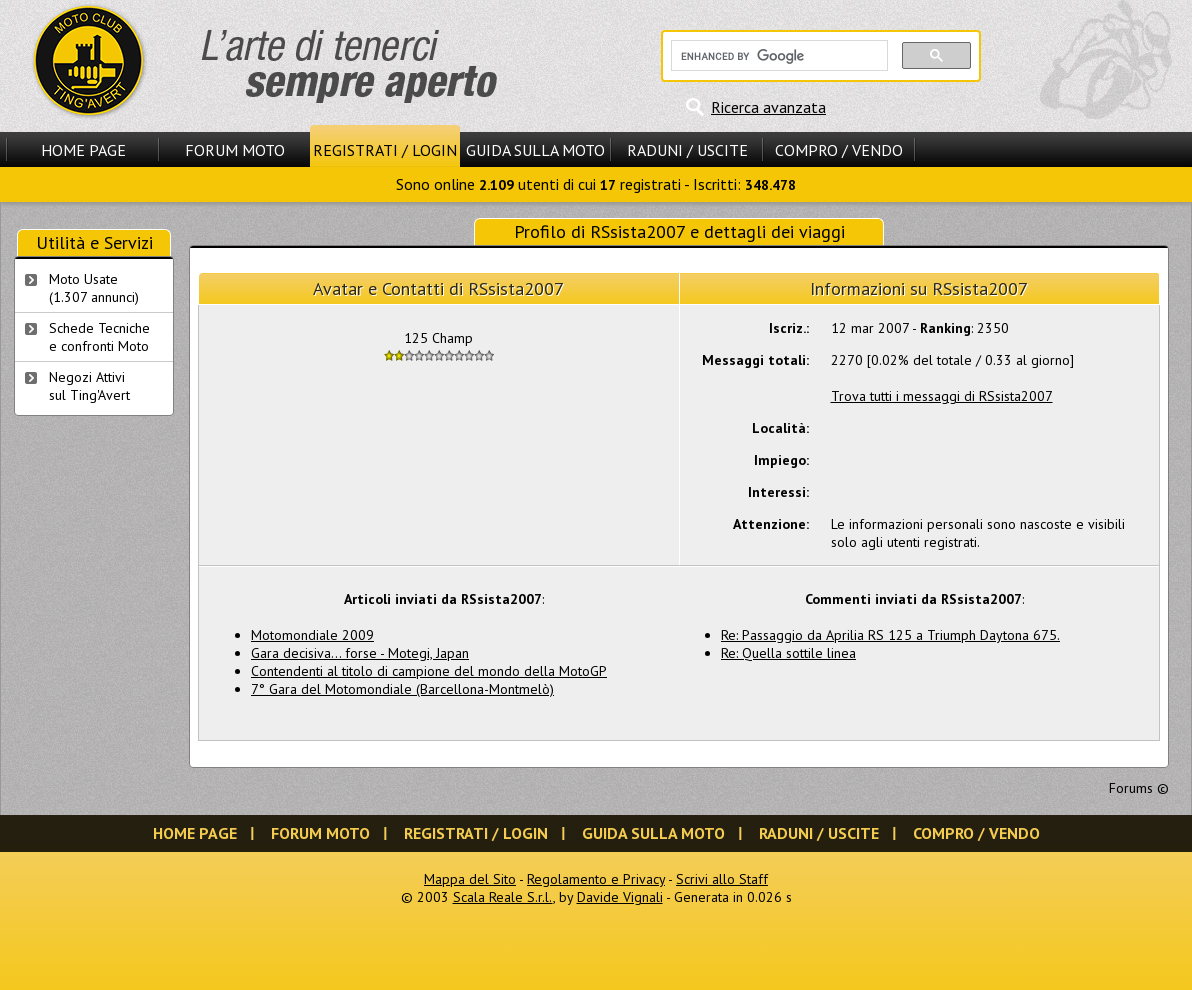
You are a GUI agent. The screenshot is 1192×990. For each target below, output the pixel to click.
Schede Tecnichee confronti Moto (99, 337)
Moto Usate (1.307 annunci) (94, 288)
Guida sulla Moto (535, 150)
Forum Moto (235, 150)
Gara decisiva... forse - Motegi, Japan (360, 653)
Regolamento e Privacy (596, 879)
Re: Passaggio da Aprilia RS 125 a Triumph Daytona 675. (890, 635)
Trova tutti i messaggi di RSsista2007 (942, 396)
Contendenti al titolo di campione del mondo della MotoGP (429, 671)
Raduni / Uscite (687, 150)
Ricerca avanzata (768, 107)
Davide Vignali (620, 897)
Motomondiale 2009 (312, 635)
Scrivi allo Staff (722, 879)
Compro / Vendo (839, 150)
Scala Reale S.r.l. (503, 897)
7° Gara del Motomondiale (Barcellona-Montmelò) (402, 689)
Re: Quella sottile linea (788, 653)
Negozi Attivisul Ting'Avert (89, 386)
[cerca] (777, 56)
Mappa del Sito (470, 879)
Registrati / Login (385, 150)
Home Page (83, 150)
